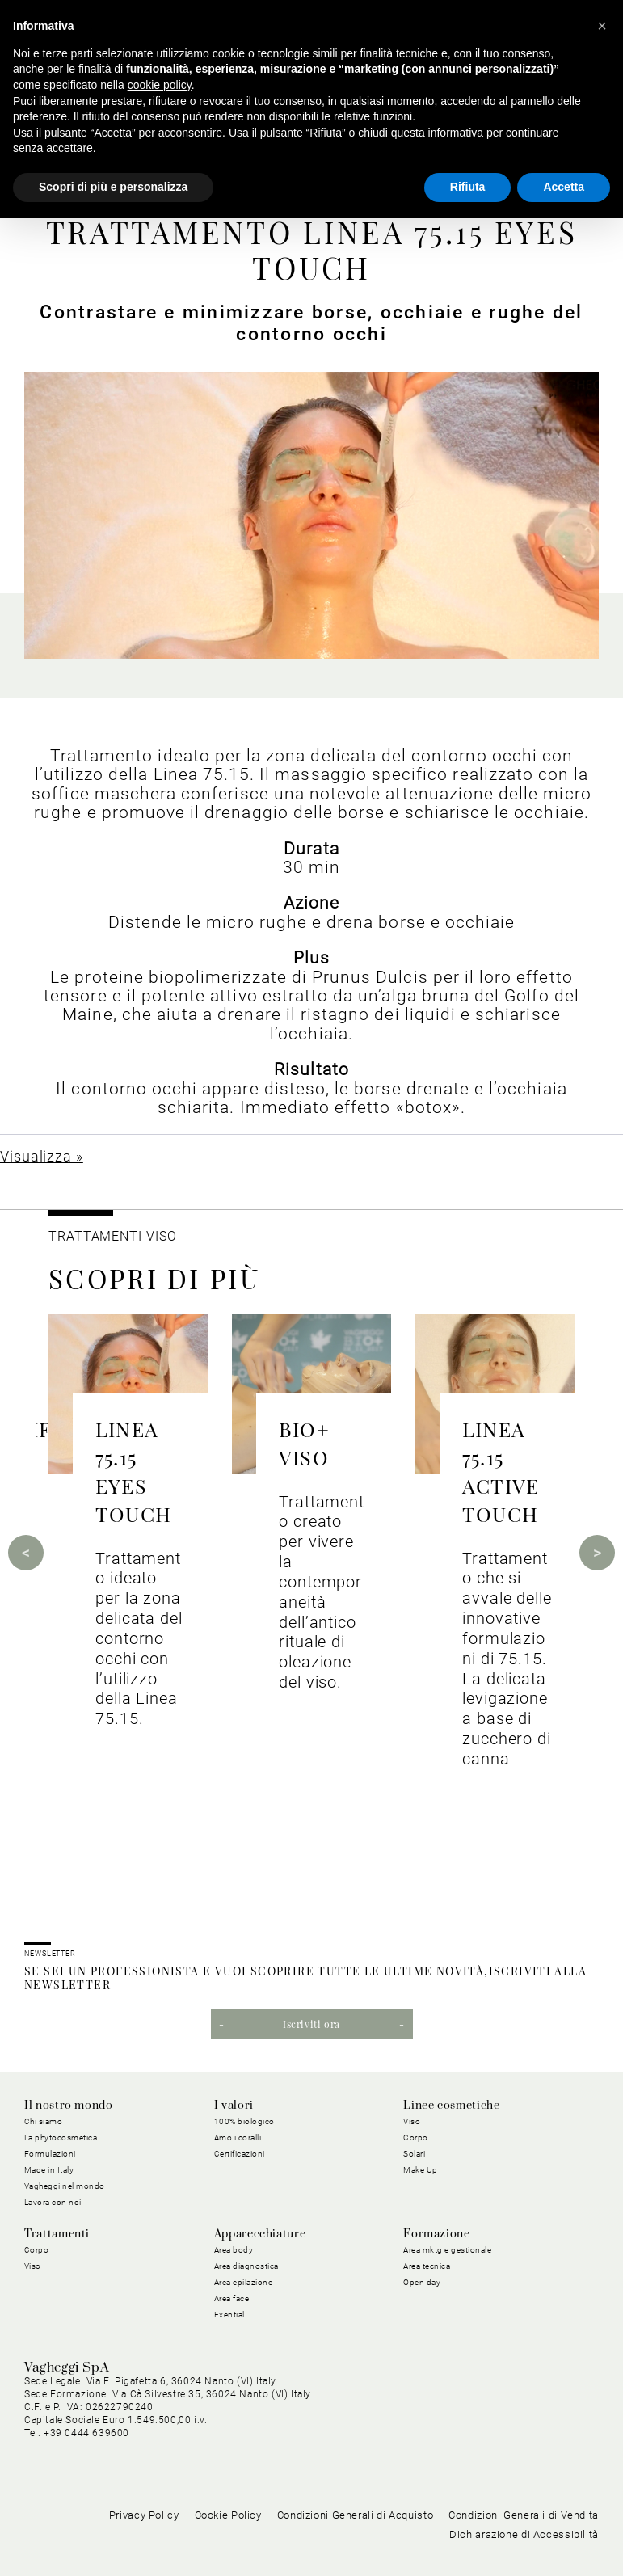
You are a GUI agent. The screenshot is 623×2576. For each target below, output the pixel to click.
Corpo (415, 2137)
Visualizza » (41, 1156)
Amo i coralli (238, 2137)
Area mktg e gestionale (447, 2249)
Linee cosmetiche (451, 2105)
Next (597, 1552)
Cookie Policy (228, 2515)
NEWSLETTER (50, 1954)
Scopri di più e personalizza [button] (113, 186)
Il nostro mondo (68, 2105)
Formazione (436, 2234)
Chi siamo (43, 2121)
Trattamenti (57, 2234)
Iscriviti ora (311, 2023)
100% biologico (244, 2121)
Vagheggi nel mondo (64, 2186)
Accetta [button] (563, 186)
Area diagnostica (246, 2266)
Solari (414, 2153)
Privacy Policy (144, 2515)
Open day (421, 2282)
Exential (229, 2314)
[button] (602, 26)
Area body (234, 2249)
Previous (26, 1552)
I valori (234, 2105)
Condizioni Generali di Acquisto (355, 2515)
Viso (411, 2121)
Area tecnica (426, 2266)
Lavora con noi (53, 2202)
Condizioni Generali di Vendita (523, 2515)
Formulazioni (50, 2153)
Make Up (420, 2169)
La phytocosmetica (61, 2137)
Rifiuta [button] (468, 186)
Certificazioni (239, 2153)
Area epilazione (243, 2282)
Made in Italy (49, 2169)
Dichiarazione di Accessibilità (524, 2534)
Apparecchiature (260, 2234)
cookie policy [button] (160, 84)
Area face (232, 2298)
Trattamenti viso (112, 1236)
